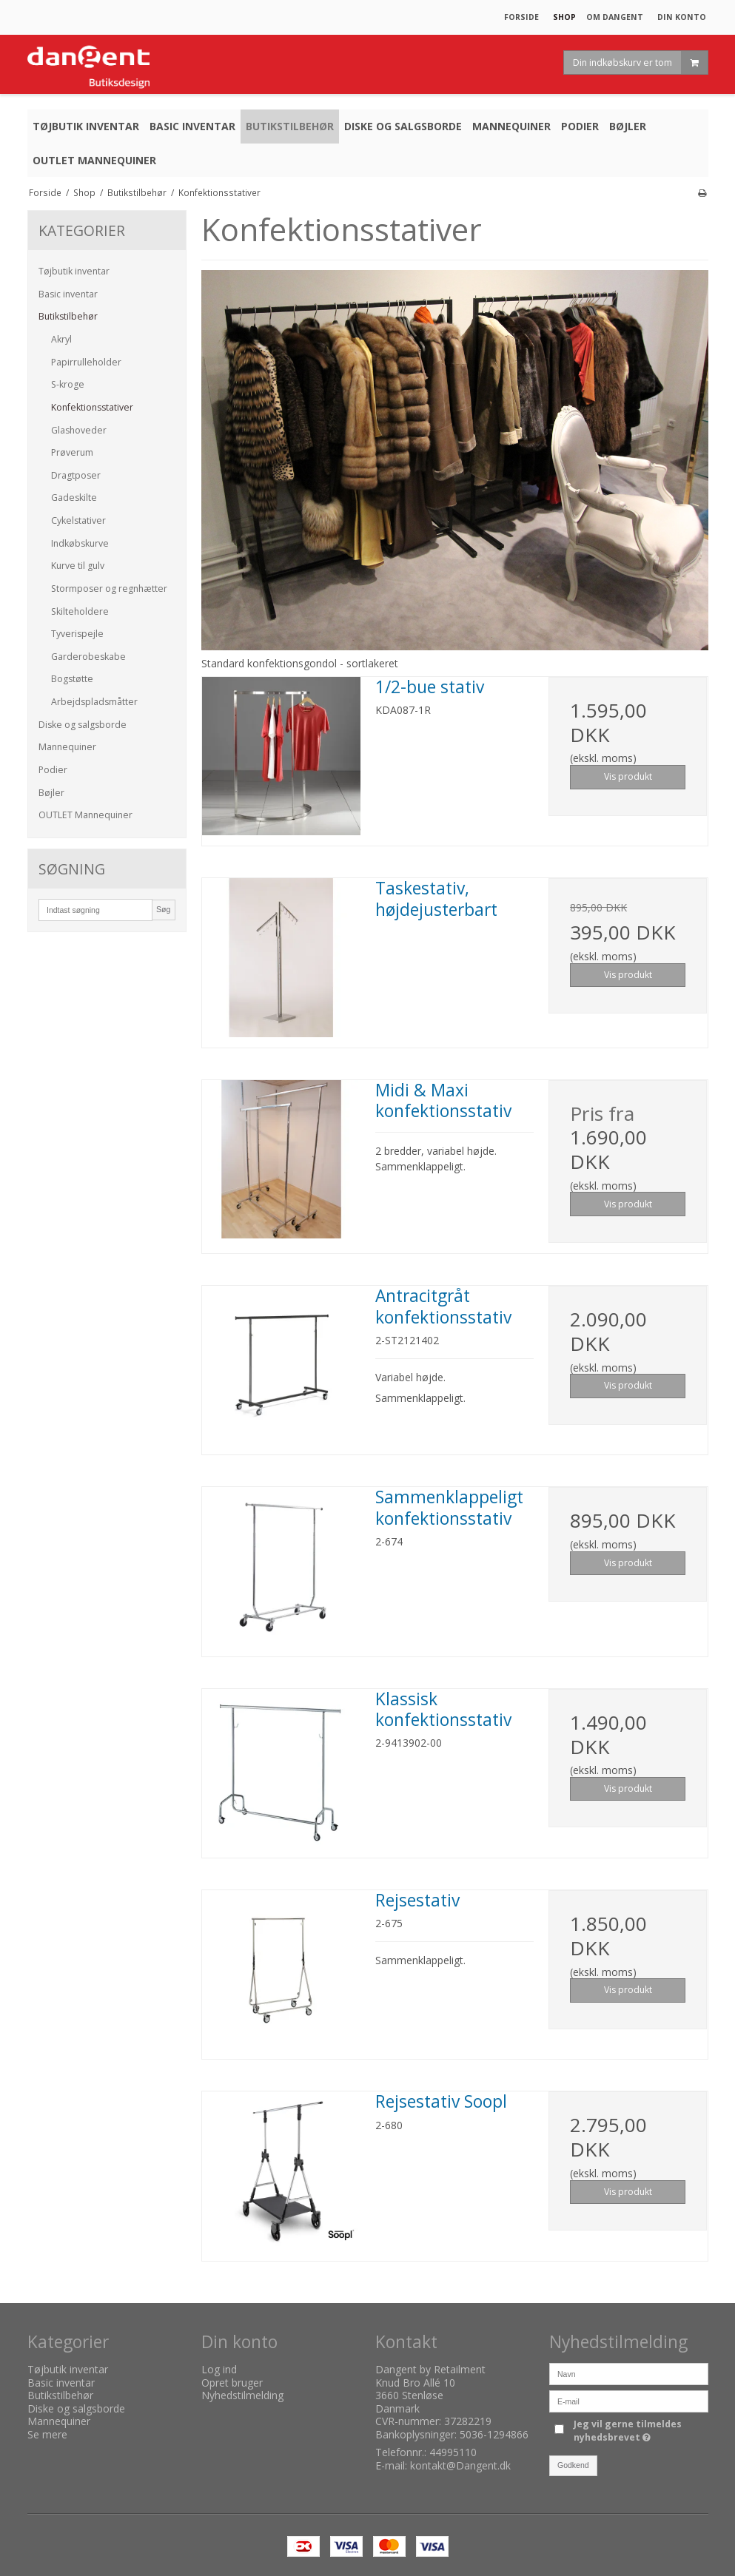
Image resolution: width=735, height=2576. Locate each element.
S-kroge (67, 384)
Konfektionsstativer (92, 407)
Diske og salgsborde (82, 724)
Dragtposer (76, 475)
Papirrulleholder (86, 362)
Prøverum (72, 452)
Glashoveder (79, 430)
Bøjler (51, 792)
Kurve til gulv (77, 565)
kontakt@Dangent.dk (460, 2465)
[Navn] (628, 2373)
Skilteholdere (80, 611)
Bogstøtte (72, 678)
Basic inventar (68, 294)
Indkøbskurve (80, 543)
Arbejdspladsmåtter (94, 701)
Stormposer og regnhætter (109, 588)
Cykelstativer (78, 520)
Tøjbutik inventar (74, 271)
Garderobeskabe (88, 656)
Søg (163, 909)
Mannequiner (67, 747)
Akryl (61, 339)
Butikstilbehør (68, 316)
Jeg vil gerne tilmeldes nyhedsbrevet (639, 2431)
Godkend (573, 2465)
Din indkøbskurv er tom (640, 62)
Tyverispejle (77, 633)
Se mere (47, 2434)
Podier (52, 769)
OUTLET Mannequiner (85, 815)
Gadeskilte (74, 497)
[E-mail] (628, 2400)
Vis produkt (628, 776)
